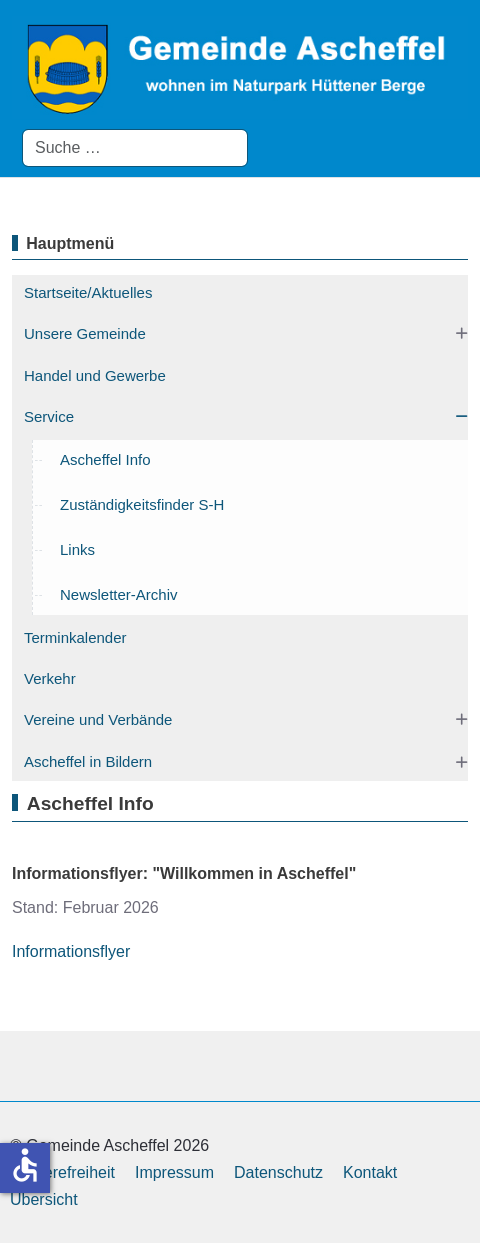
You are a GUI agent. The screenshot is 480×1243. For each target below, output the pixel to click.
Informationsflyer (71, 951)
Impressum (174, 1172)
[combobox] (135, 148)
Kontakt (370, 1172)
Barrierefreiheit (62, 1172)
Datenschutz (278, 1172)
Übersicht (44, 1199)
